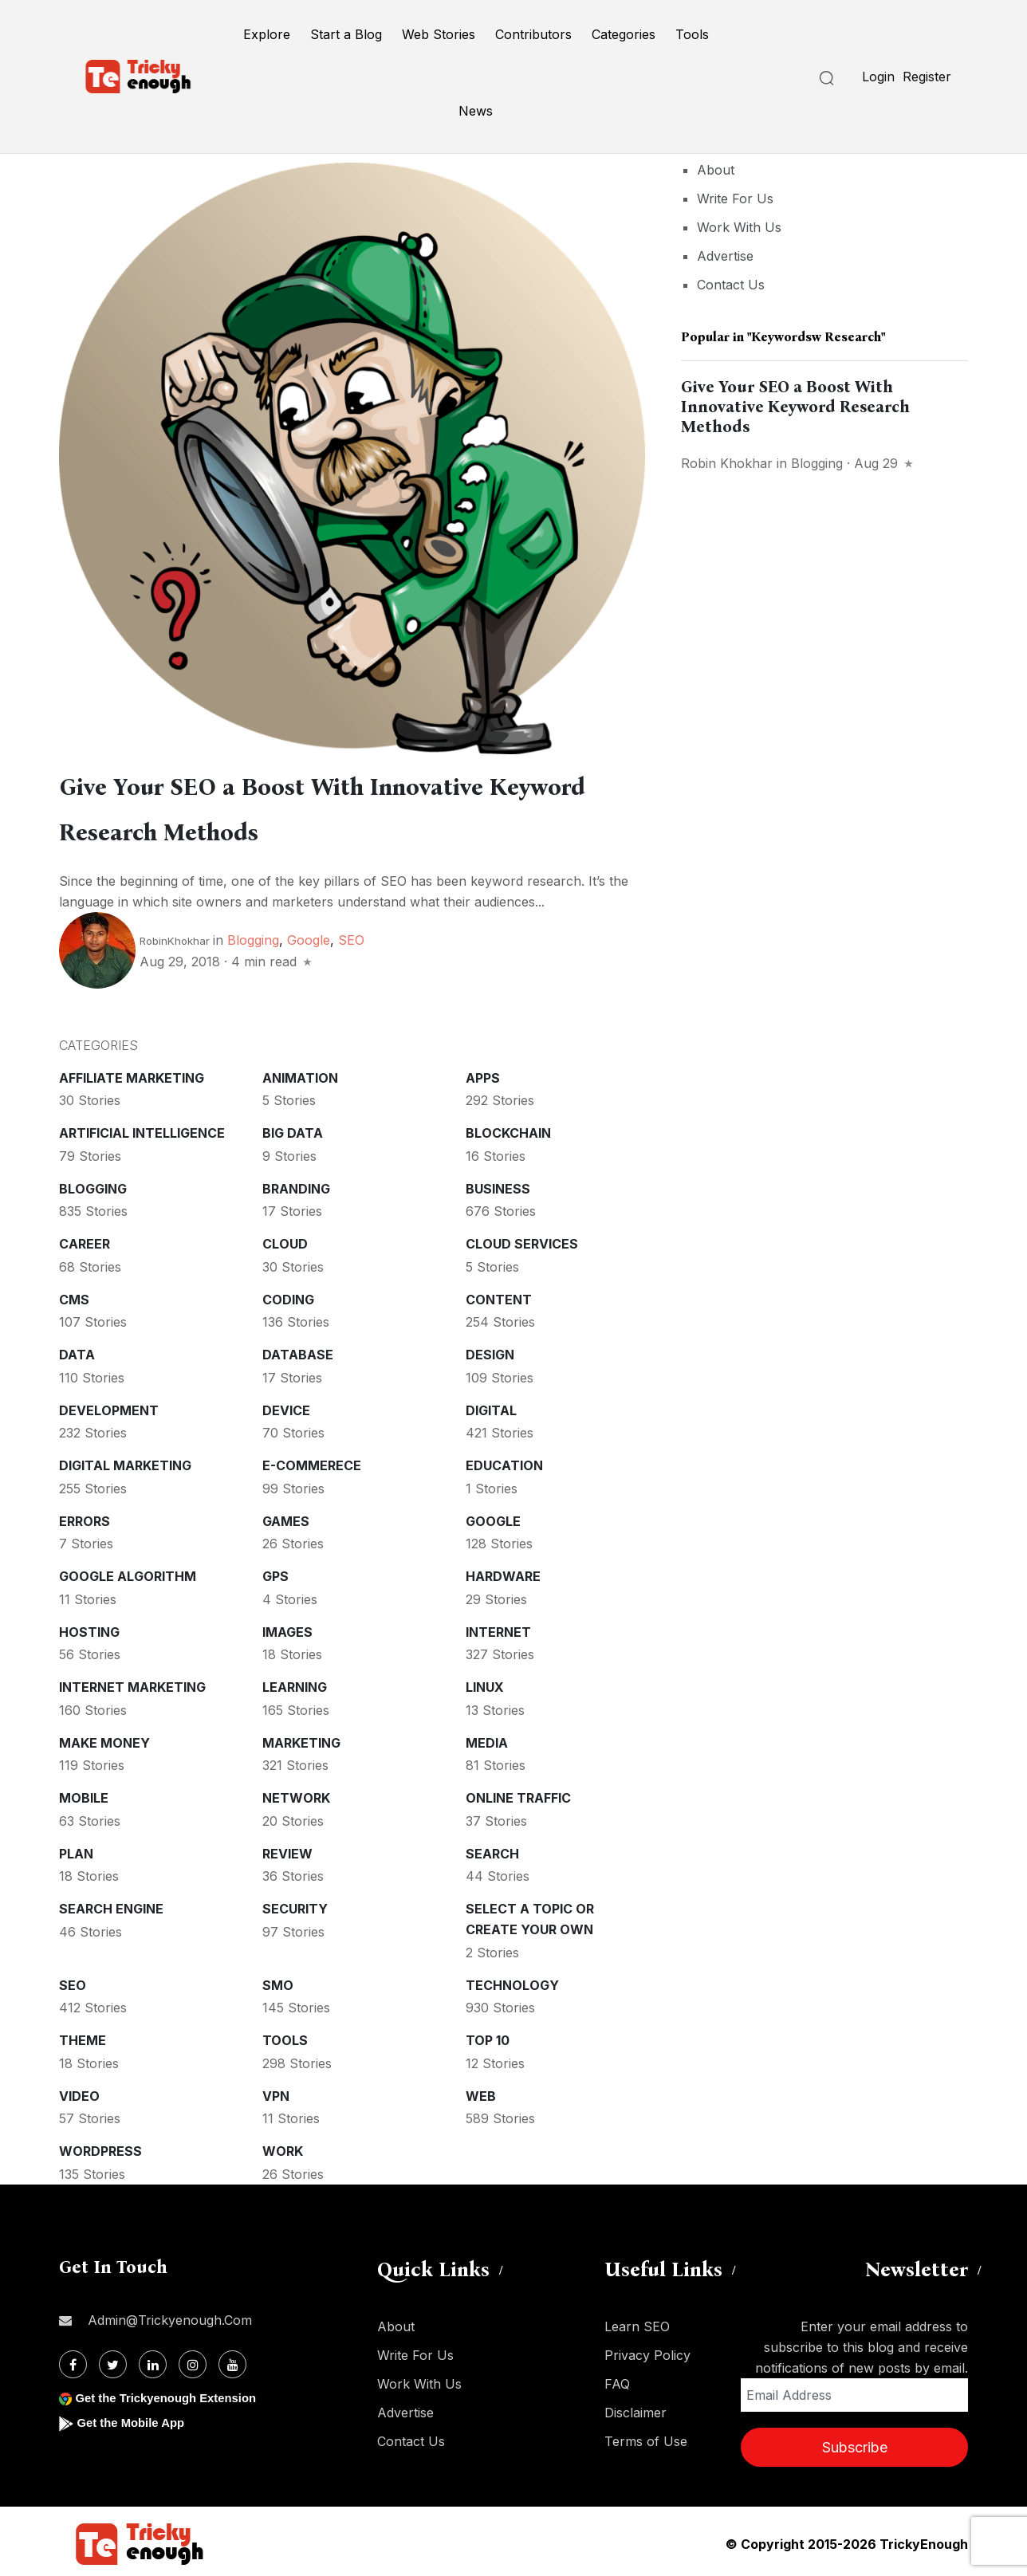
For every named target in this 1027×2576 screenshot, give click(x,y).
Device (286, 1406)
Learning (294, 1682)
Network (296, 1793)
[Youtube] (232, 2359)
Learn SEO (637, 2322)
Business (498, 1184)
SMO (277, 1980)
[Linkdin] (153, 2359)
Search (492, 1849)
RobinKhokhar (175, 936)
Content (499, 1295)
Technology (512, 1980)
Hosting (89, 1627)
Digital (491, 1406)
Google (308, 935)
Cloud (285, 1239)
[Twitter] (113, 2359)
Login (878, 77)
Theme (82, 2035)
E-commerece (311, 1461)
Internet (498, 1627)
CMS (74, 1295)
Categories (623, 34)
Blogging (253, 935)
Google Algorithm (127, 1571)
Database (297, 1350)
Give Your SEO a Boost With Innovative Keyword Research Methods (795, 406)
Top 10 (488, 2035)
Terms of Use (645, 2436)
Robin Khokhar (727, 463)
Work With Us (739, 227)
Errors (84, 1516)
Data (77, 1350)
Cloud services (522, 1239)
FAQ (617, 2379)
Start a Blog (346, 34)
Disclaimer (635, 2408)
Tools (692, 34)
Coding (288, 1295)
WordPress (100, 2146)
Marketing (301, 1738)
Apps (483, 1073)
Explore (266, 34)
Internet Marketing (132, 1682)
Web (481, 2091)
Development (109, 1406)
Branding (296, 1184)
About (715, 170)
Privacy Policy (647, 2350)
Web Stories (438, 34)
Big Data (292, 1128)
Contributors (533, 34)
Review (287, 1849)
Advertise (725, 256)
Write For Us (735, 198)
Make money (104, 1738)
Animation (300, 1073)
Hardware (503, 1571)
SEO (351, 935)
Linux (485, 1682)
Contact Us (731, 285)
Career (84, 1239)
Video (79, 2091)
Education (504, 1461)
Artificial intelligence (142, 1128)
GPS (275, 1571)
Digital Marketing (125, 1461)
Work (282, 2146)
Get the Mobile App (134, 2418)
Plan (76, 1849)
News (475, 111)
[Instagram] (193, 2359)
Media (487, 1738)
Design (490, 1350)
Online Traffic (518, 1793)
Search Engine (111, 1904)
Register (927, 77)
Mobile (83, 1793)
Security (295, 1904)
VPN (275, 2091)
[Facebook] (73, 2359)
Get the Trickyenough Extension (172, 2393)
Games (285, 1516)
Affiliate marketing (131, 1073)
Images (287, 1627)
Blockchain (508, 1128)
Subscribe (854, 2442)
